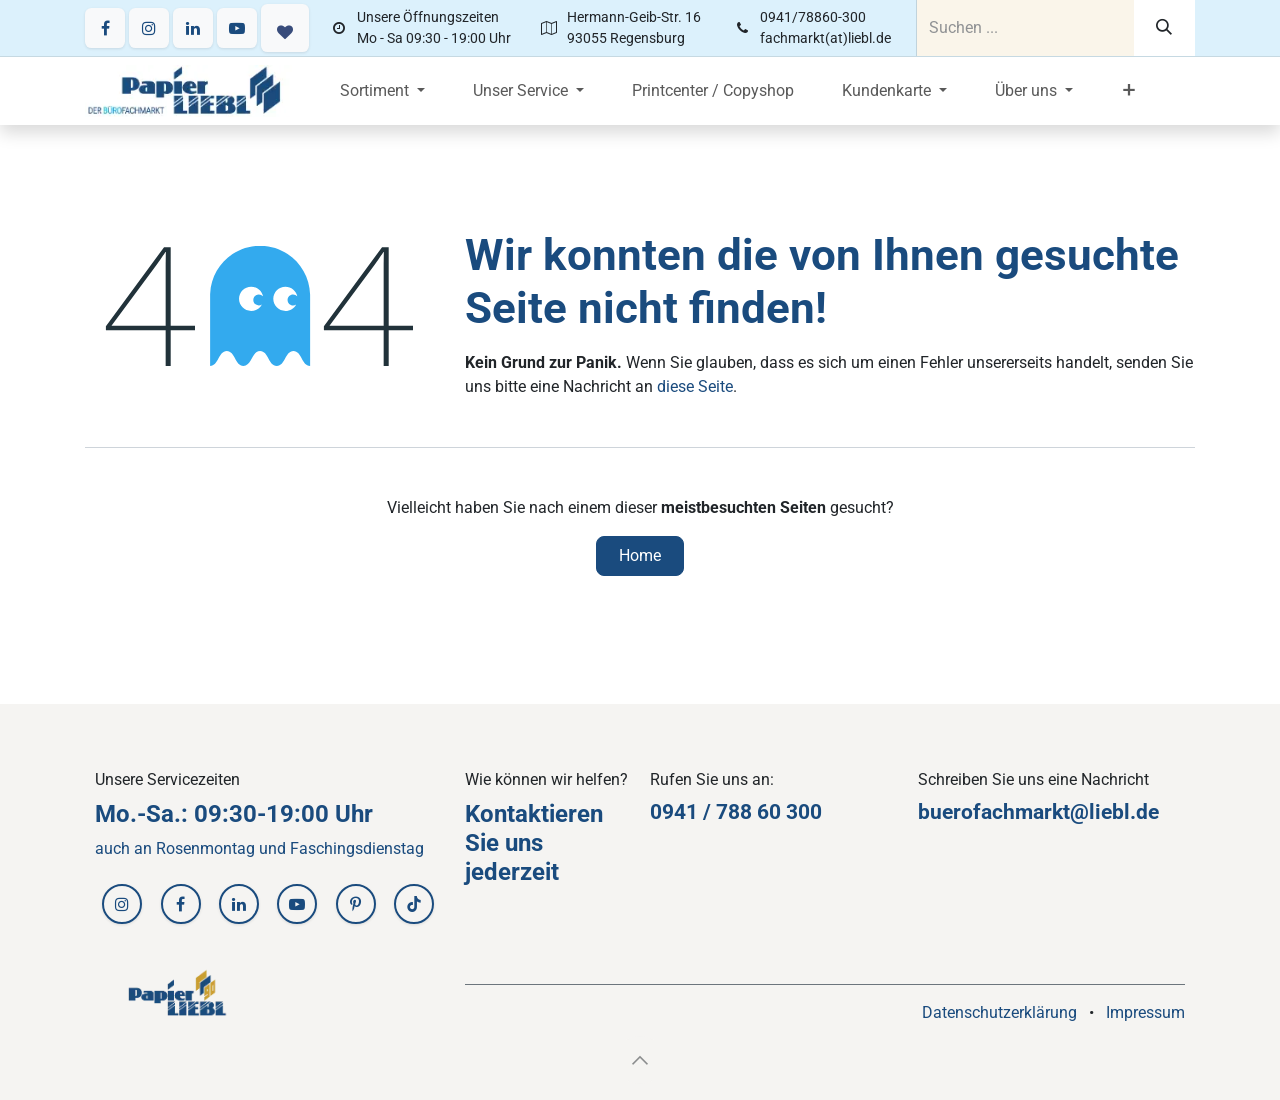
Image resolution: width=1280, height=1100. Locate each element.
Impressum (1145, 1012)
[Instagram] (149, 28)
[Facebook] (105, 28)
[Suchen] (1164, 28)
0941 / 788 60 (718, 812)
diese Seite (695, 386)
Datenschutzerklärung (999, 1012)
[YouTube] (237, 28)
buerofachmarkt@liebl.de (1038, 812)
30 (798, 812)
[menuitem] (382, 91)
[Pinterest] (356, 904)
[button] (640, 1060)
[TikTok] (414, 904)
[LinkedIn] (193, 28)
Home (640, 555)
